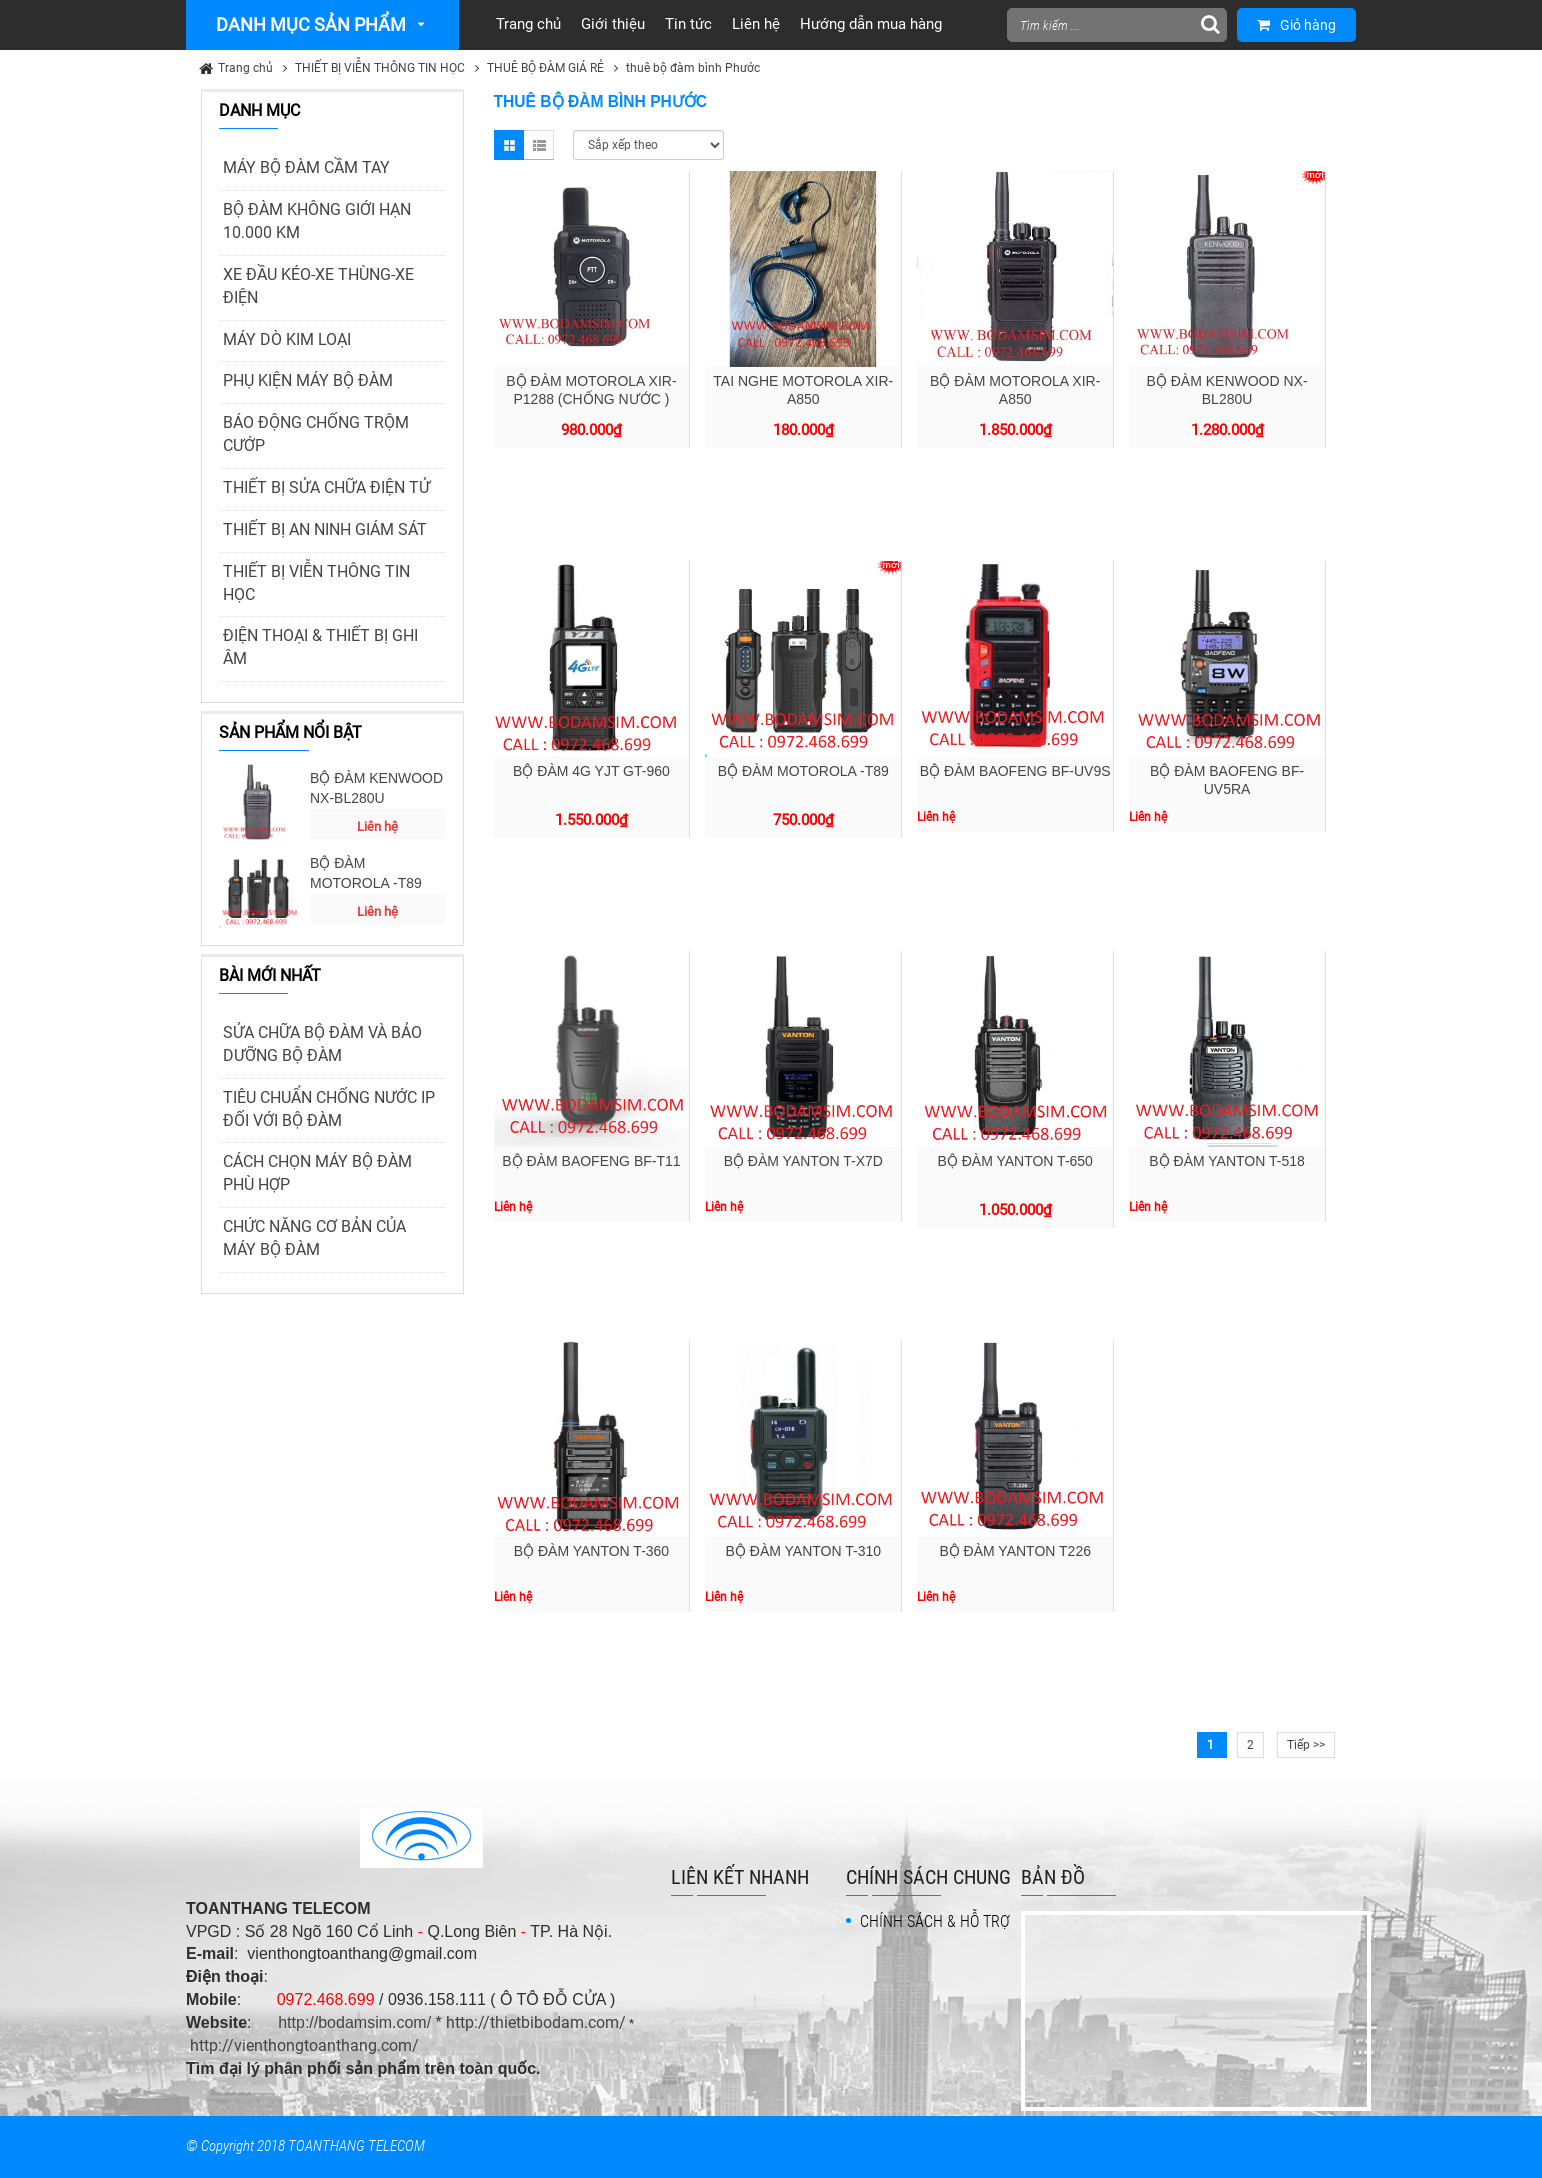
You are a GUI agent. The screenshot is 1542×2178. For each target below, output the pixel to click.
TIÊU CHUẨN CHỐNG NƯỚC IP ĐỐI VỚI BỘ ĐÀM (329, 1109)
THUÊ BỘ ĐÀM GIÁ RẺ (545, 68)
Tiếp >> (1306, 1745)
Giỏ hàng (1296, 25)
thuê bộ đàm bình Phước (693, 68)
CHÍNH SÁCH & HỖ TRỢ (935, 1921)
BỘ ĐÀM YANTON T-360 (591, 1551)
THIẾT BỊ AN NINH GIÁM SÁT (325, 529)
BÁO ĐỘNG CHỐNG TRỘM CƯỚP (316, 434)
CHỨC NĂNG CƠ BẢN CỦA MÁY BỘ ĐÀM (314, 1238)
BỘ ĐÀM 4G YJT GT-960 (591, 771)
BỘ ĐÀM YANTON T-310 (803, 1551)
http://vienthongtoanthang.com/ (304, 2045)
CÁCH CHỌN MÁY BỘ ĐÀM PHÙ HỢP (317, 1173)
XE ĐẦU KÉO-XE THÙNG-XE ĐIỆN (318, 286)
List (539, 145)
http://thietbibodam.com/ (536, 2022)
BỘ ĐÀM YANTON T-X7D (803, 1161)
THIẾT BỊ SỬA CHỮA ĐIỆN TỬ (326, 487)
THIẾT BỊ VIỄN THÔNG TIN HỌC (380, 68)
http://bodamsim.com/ (354, 2022)
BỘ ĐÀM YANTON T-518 (1226, 1161)
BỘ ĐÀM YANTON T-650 (1014, 1161)
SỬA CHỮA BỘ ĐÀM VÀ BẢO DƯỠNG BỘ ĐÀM (322, 1044)
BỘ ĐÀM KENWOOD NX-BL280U (376, 788)
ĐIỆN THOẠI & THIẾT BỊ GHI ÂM (320, 647)
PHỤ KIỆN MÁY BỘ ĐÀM (308, 380)
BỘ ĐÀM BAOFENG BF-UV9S (1015, 771)
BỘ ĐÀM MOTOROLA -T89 (366, 873)
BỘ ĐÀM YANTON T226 (1015, 1551)
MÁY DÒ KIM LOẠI (287, 339)
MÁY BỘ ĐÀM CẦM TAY (306, 167)
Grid (509, 145)
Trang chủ (245, 68)
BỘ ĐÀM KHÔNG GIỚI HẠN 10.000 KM (317, 221)
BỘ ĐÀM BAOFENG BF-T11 (591, 1161)
